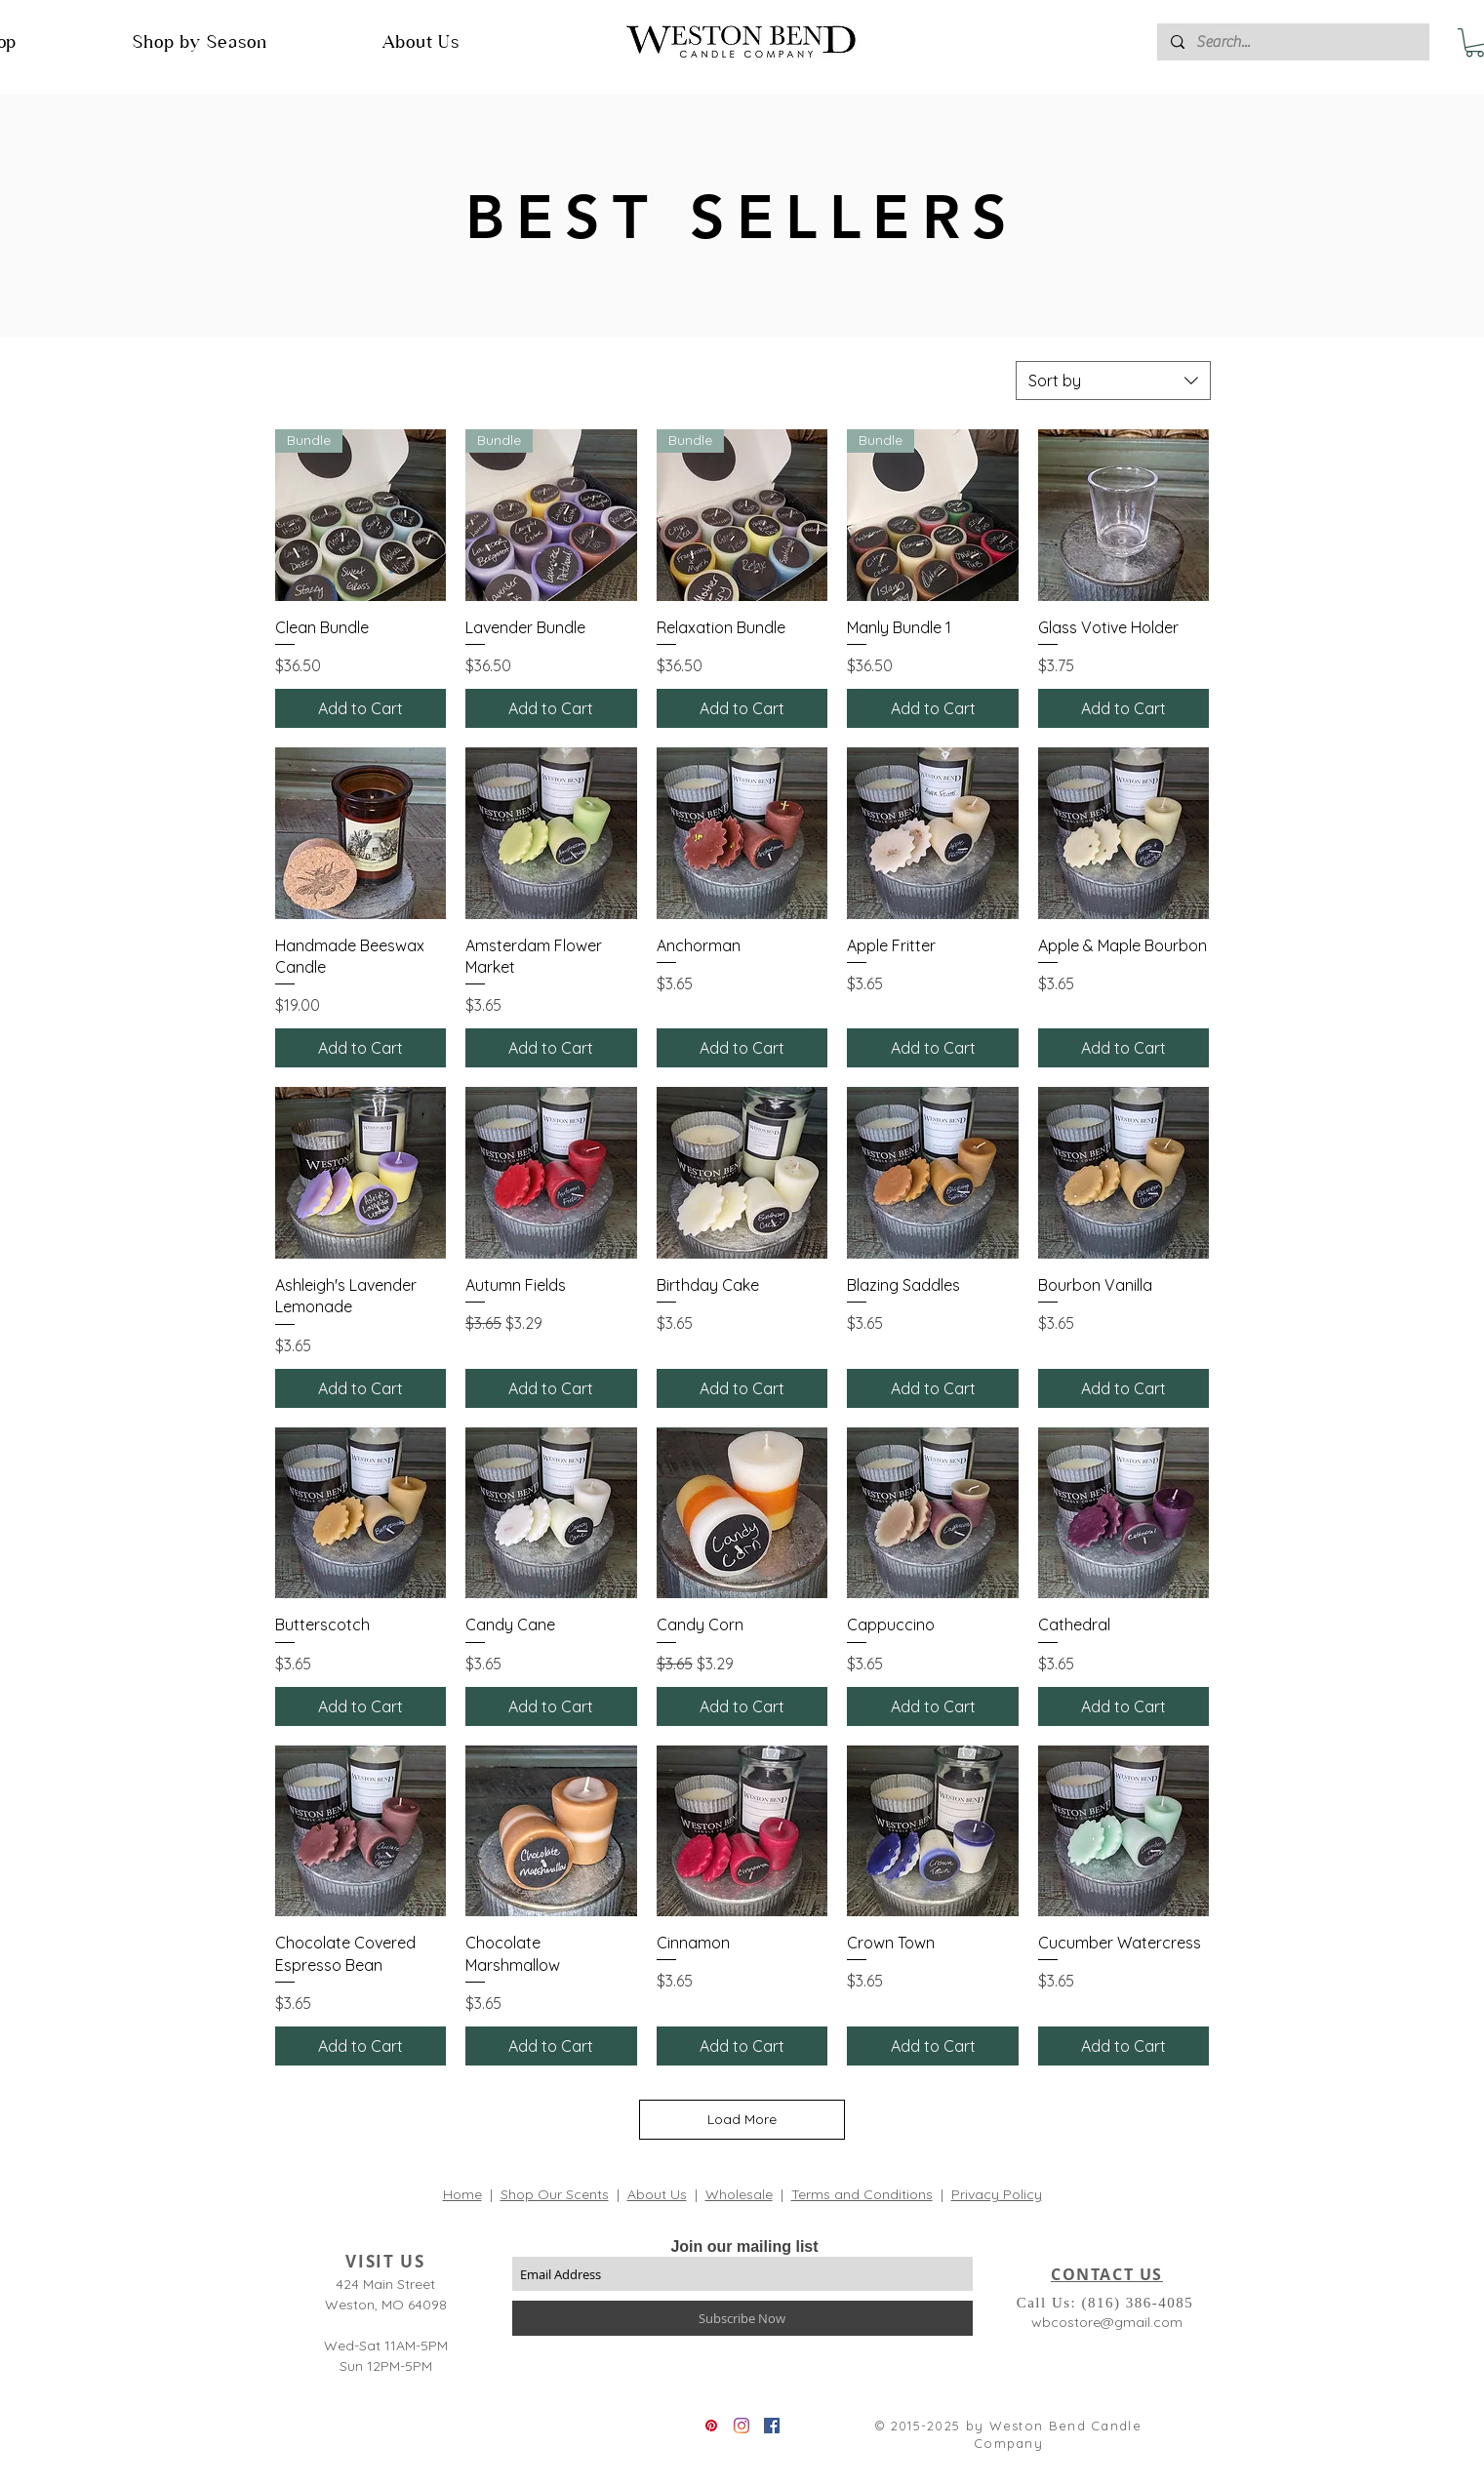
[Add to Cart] (361, 708)
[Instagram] (741, 2425)
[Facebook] (772, 2425)
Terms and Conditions (862, 2194)
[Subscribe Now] (742, 2318)
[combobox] (1113, 380)
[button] (200, 41)
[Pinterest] (711, 2425)
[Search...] (1292, 41)
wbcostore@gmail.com (1107, 2322)
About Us (657, 2194)
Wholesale (739, 2194)
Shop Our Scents (555, 2194)
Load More (742, 2119)
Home (462, 2194)
